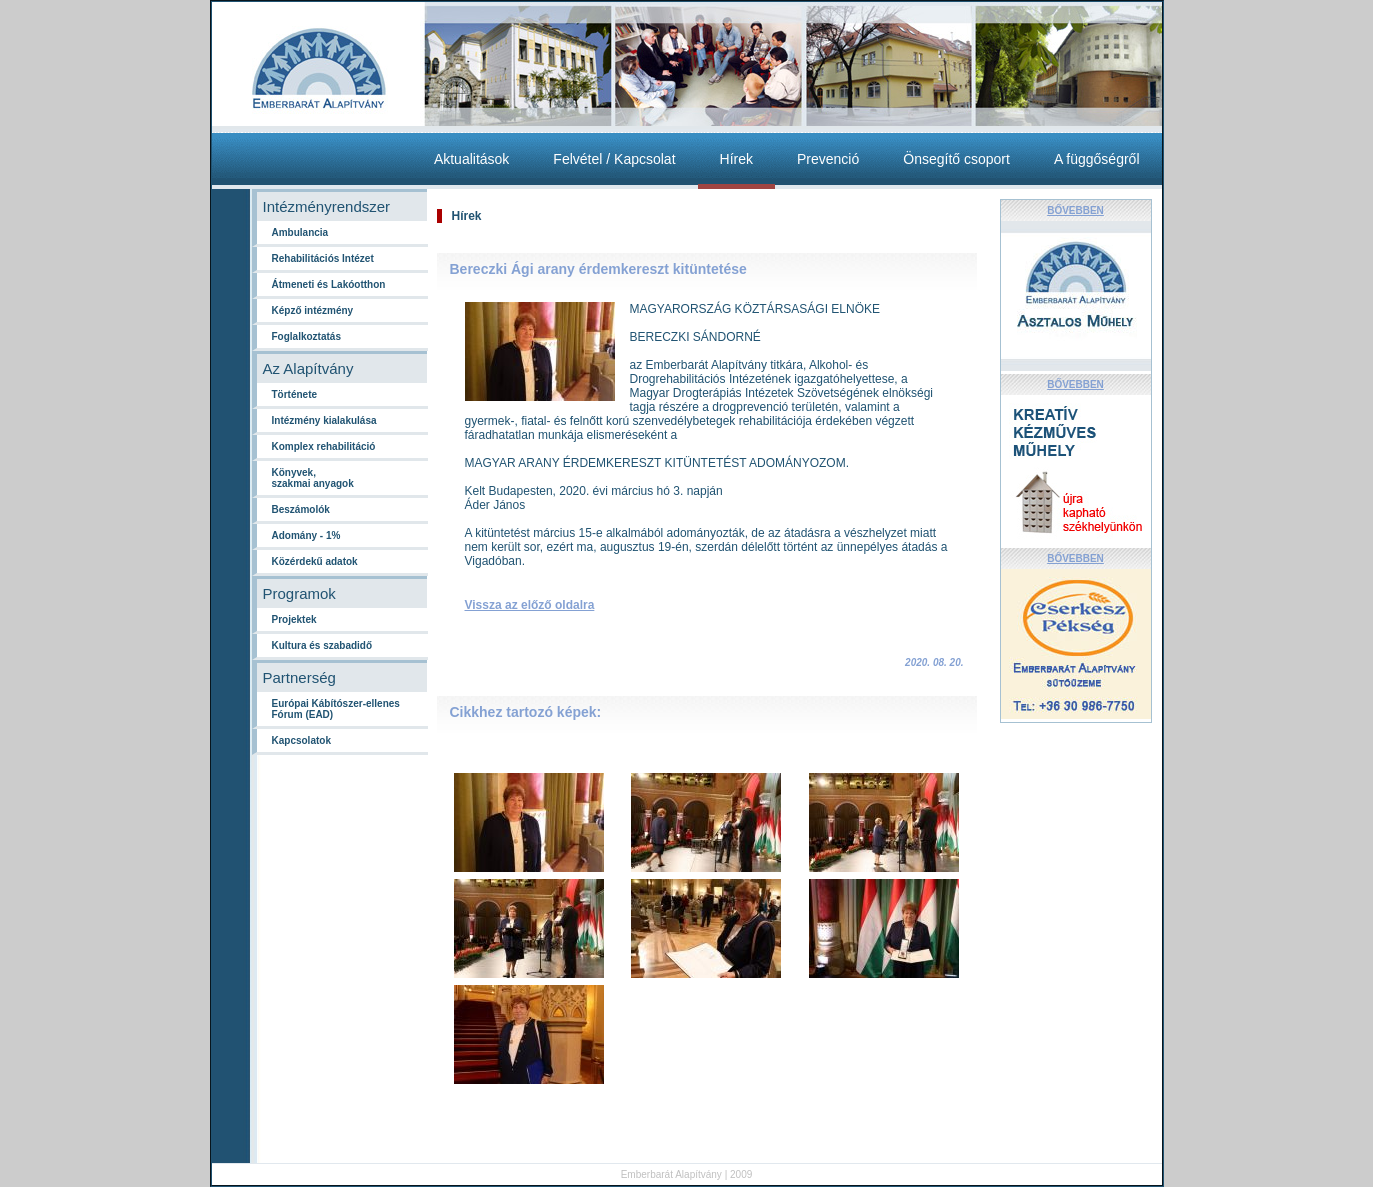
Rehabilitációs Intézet (323, 258)
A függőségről (1097, 159)
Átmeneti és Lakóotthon (329, 284)
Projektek (294, 619)
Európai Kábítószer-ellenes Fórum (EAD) (336, 709)
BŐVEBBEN (1075, 210)
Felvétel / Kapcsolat (614, 159)
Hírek (736, 159)
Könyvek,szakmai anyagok (313, 478)
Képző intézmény (313, 310)
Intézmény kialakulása (324, 420)
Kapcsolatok (301, 740)
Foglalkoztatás (306, 336)
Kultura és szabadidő (322, 645)
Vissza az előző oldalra (530, 605)
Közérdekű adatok (315, 561)
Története (295, 394)
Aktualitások (471, 159)
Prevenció (828, 159)
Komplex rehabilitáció (324, 446)
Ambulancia (300, 232)
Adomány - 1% (306, 535)
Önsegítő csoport (956, 159)
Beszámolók (301, 509)
